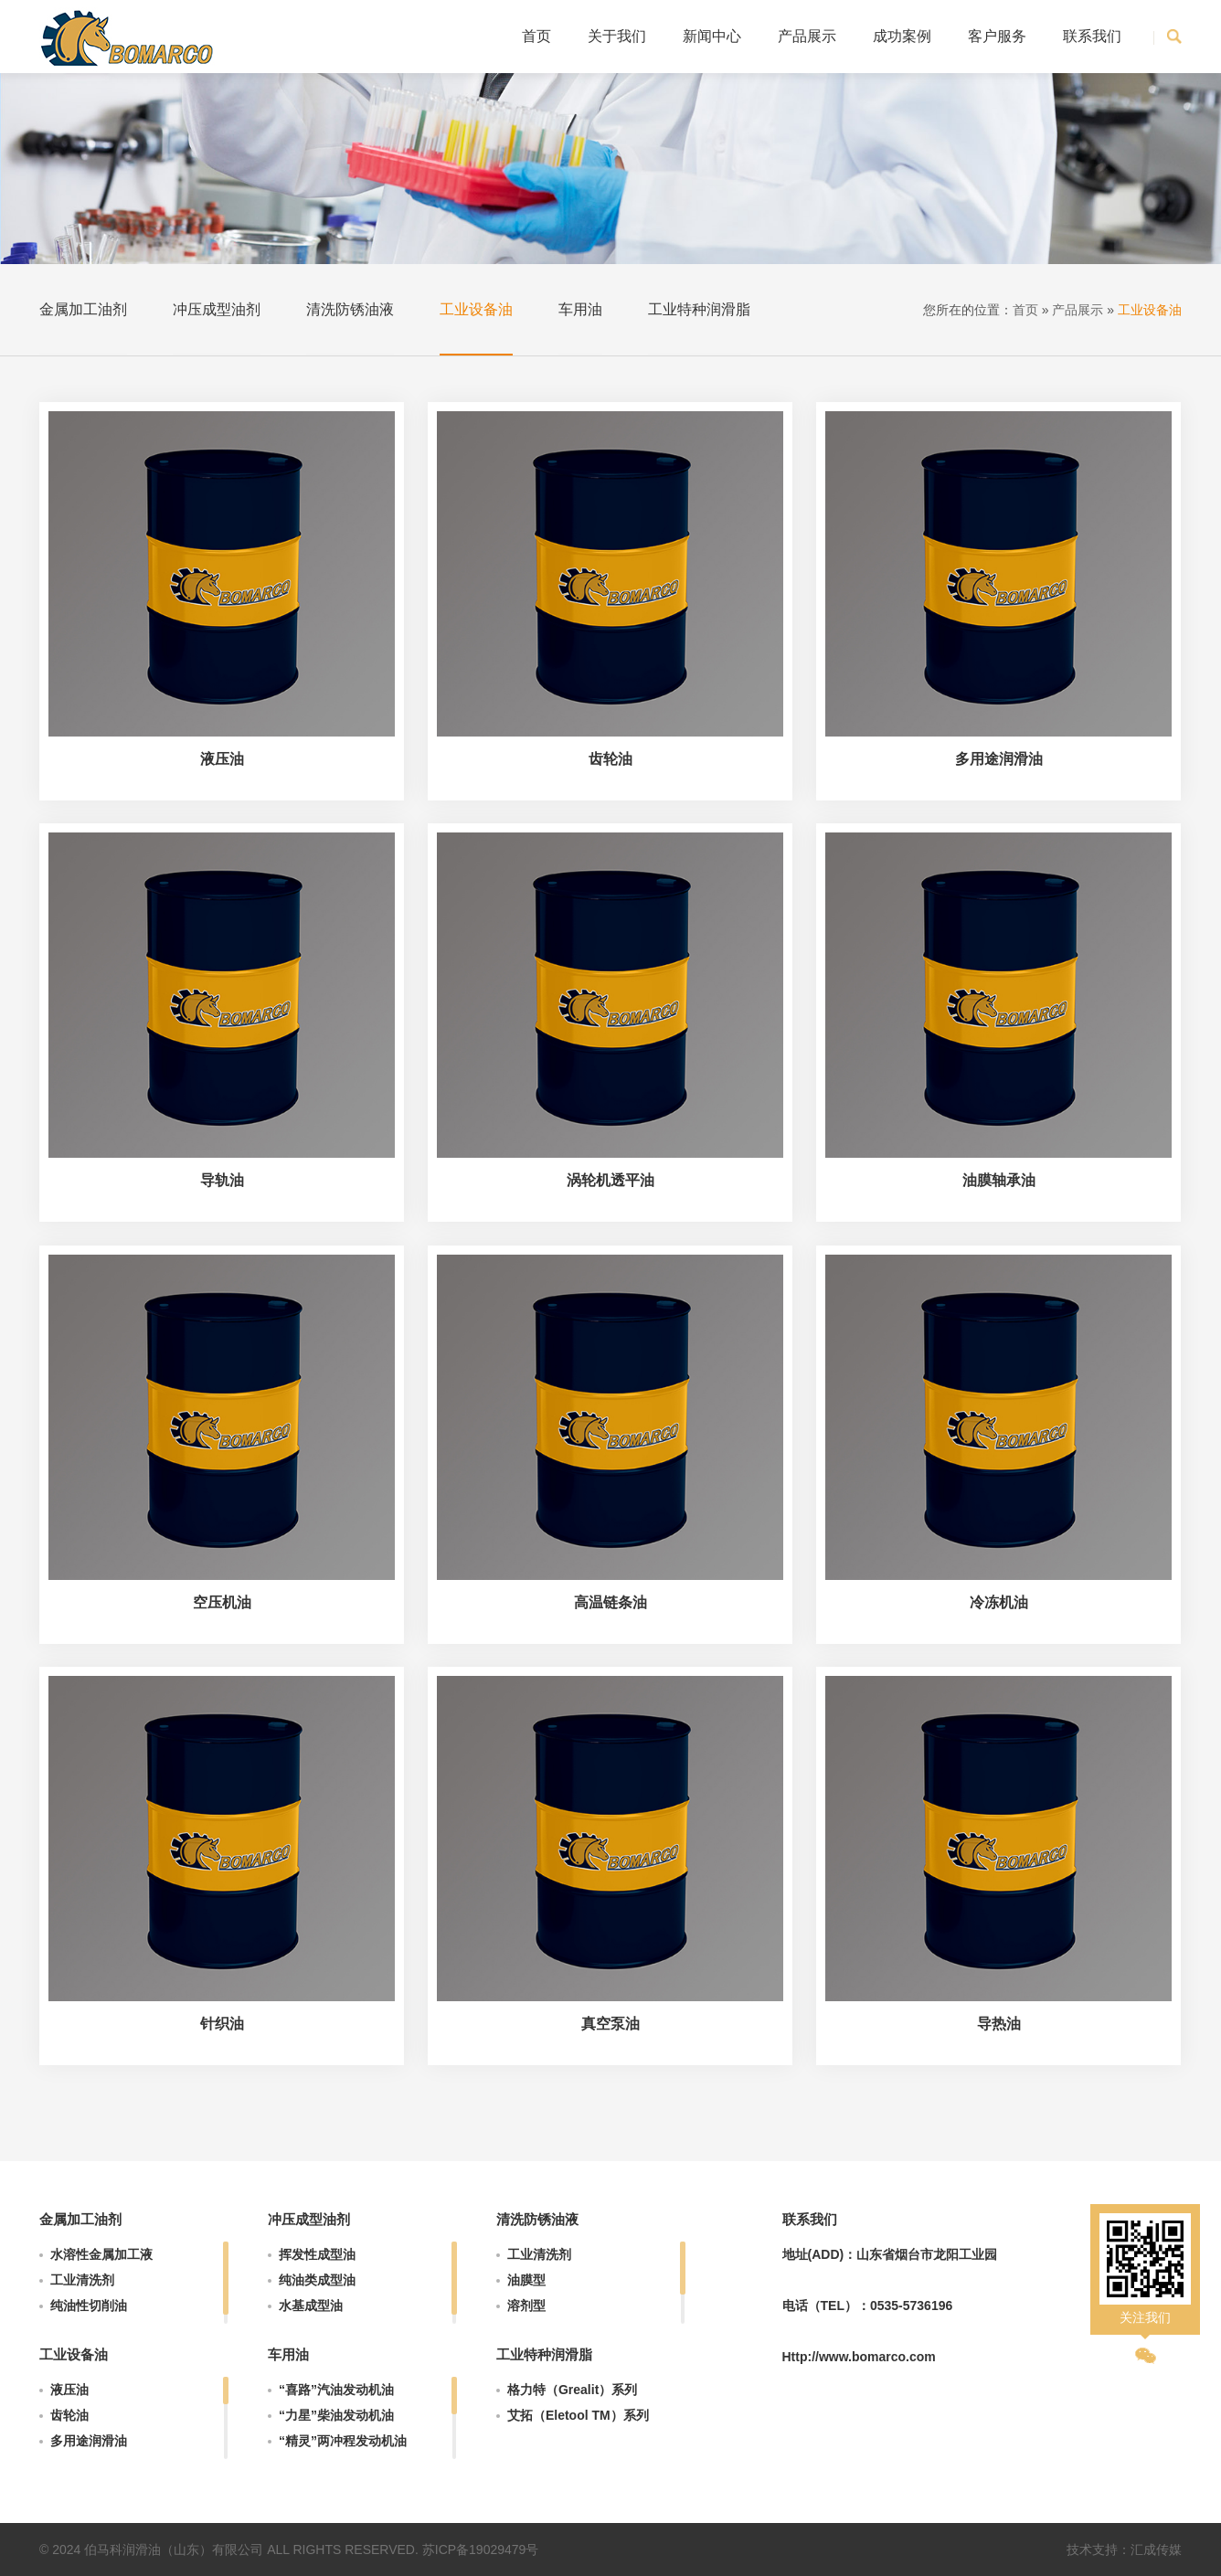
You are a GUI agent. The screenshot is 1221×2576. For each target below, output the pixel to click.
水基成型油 (311, 2305)
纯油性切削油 (88, 2305)
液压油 (69, 2389)
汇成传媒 (1156, 2549)
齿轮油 (69, 2415)
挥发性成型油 (317, 2254)
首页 (536, 36)
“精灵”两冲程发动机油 (343, 2440)
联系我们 (1092, 36)
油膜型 (526, 2280)
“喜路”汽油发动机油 (336, 2389)
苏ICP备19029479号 (480, 2549)
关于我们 (617, 36)
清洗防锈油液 (350, 309)
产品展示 (807, 36)
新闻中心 (712, 36)
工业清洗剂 (82, 2280)
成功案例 (902, 36)
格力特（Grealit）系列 (572, 2389)
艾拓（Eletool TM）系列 (578, 2415)
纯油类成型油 (317, 2280)
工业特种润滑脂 (699, 309)
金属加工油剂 (83, 309)
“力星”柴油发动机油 (336, 2415)
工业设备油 (476, 309)
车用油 (580, 309)
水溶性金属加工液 (101, 2254)
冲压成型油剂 (216, 309)
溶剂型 (526, 2305)
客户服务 (997, 36)
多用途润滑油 (88, 2440)
